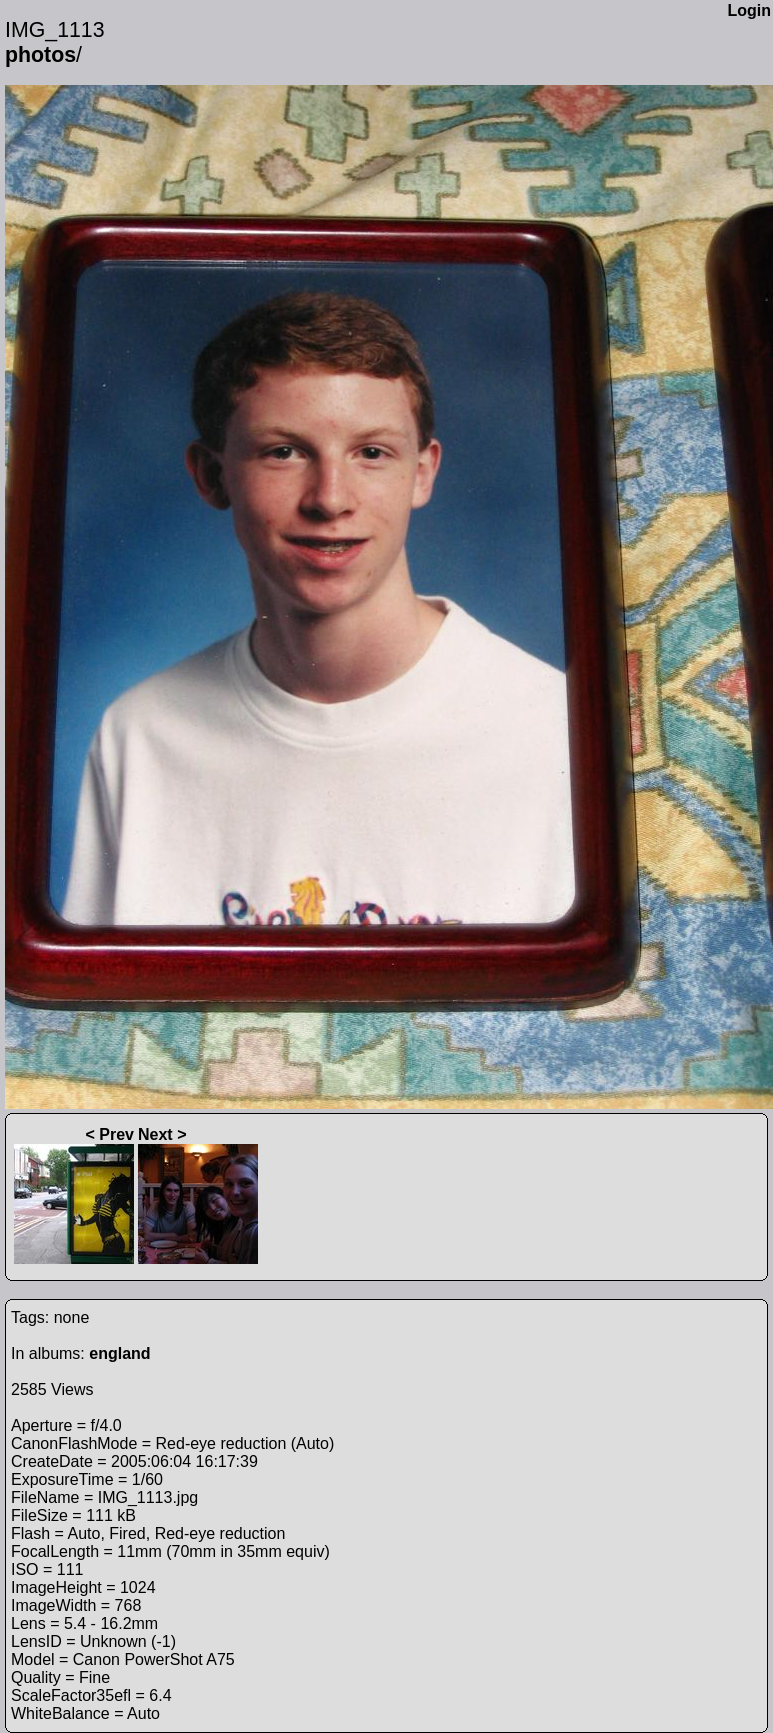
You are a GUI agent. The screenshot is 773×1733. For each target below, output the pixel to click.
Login (749, 10)
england (119, 1353)
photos (40, 55)
